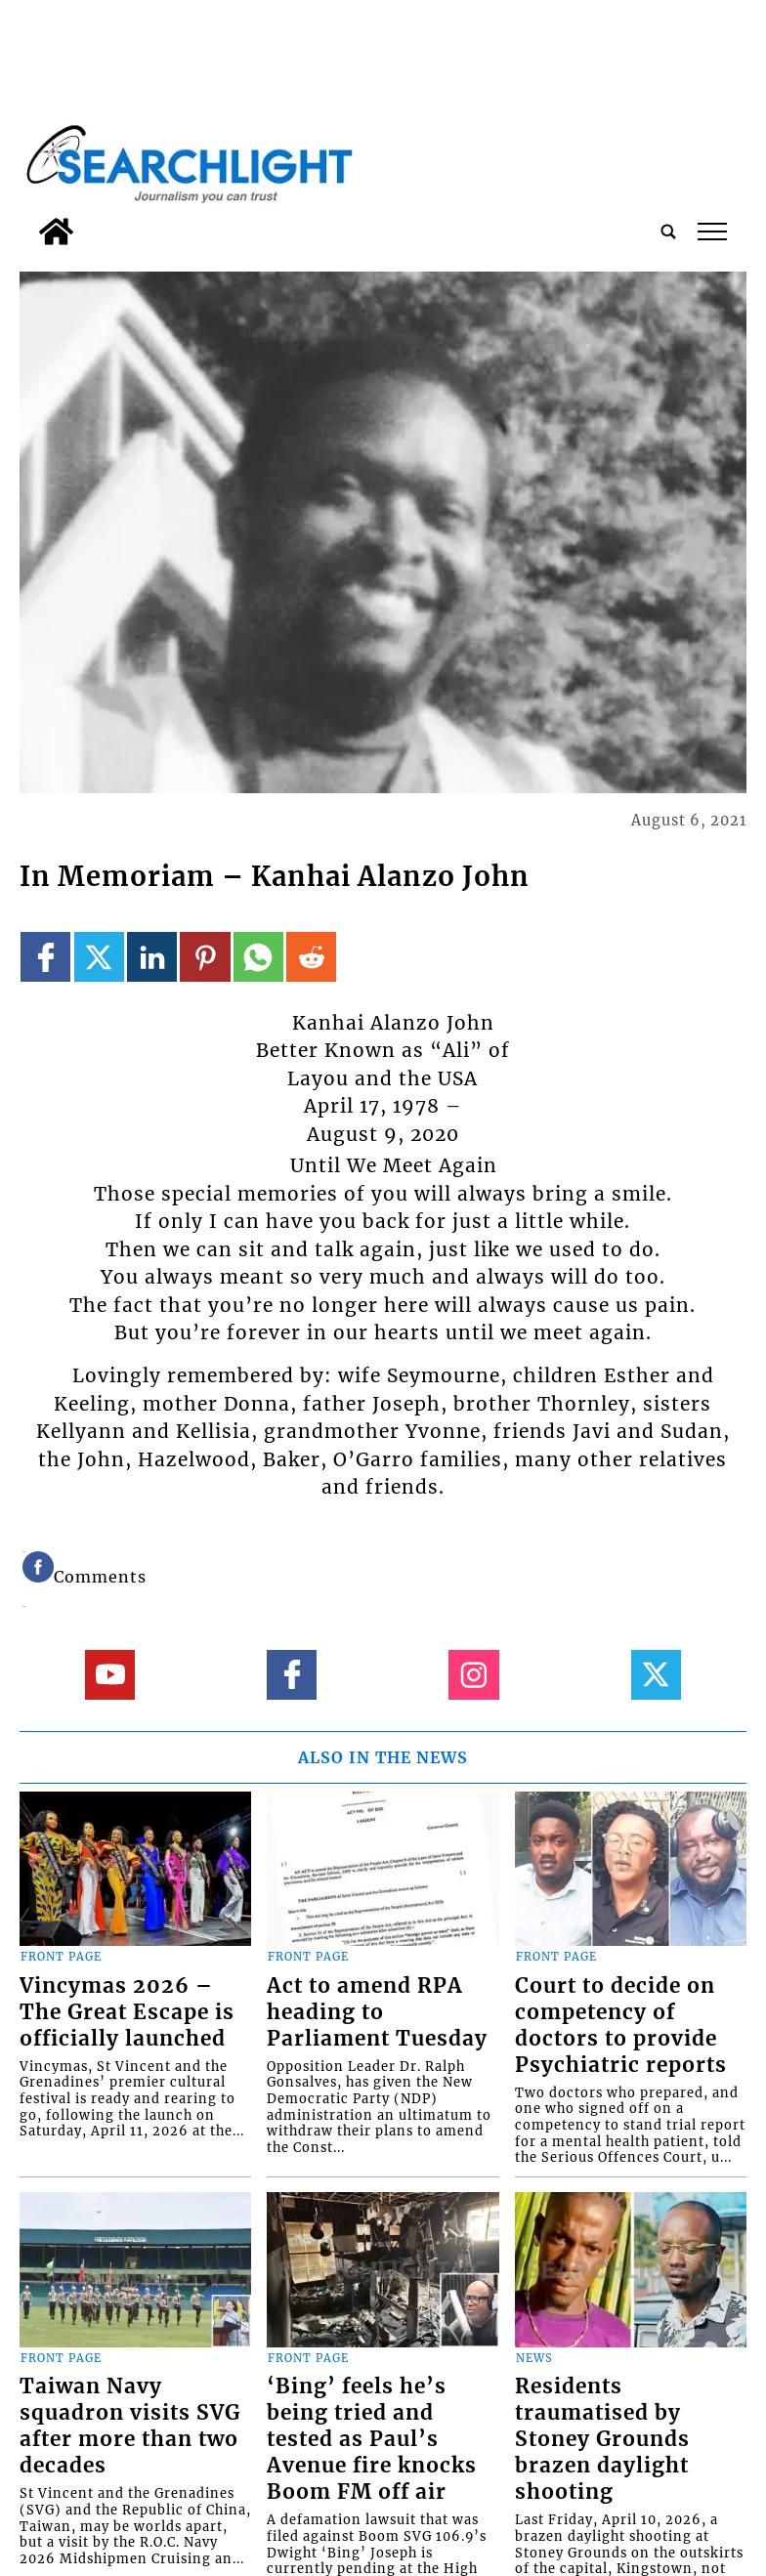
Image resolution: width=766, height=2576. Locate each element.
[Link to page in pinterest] (205, 957)
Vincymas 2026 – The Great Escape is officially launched (127, 2012)
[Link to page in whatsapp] (258, 957)
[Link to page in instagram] (473, 1675)
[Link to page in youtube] (110, 1675)
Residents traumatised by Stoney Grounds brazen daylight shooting (602, 2439)
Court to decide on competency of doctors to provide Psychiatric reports (621, 2025)
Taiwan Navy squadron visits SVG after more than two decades (130, 2426)
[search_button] (668, 231)
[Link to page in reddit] (311, 957)
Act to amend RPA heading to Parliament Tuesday (377, 2012)
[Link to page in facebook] (45, 957)
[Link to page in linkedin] (152, 957)
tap (713, 231)
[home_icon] (56, 231)
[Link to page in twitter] (99, 957)
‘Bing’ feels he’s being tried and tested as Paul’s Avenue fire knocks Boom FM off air (372, 2439)
